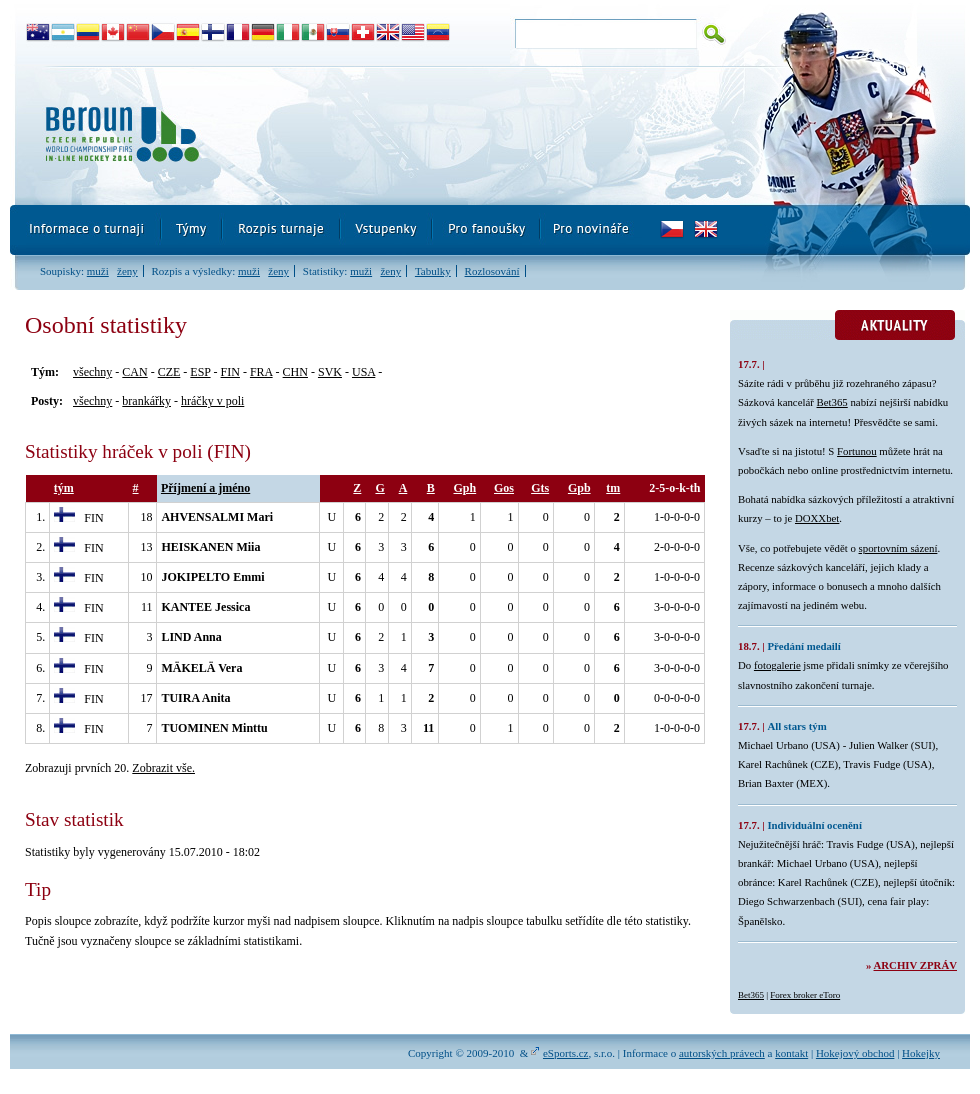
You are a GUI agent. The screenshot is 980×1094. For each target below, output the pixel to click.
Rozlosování (492, 271)
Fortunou (857, 451)
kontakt (791, 1053)
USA (363, 372)
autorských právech (722, 1053)
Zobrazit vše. (163, 768)
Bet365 (832, 402)
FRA (261, 372)
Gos (504, 488)
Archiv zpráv (915, 965)
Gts (540, 488)
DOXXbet (817, 518)
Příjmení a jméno (205, 488)
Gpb (579, 488)
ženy (127, 271)
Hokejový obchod (855, 1053)
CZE (169, 372)
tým (64, 488)
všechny (92, 372)
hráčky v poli (212, 401)
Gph (465, 488)
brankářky (146, 401)
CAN (134, 372)
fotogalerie (777, 665)
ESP (200, 372)
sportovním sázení (898, 548)
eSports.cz (566, 1053)
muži (98, 271)
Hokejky (921, 1053)
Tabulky (433, 271)
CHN (295, 372)
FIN (230, 372)
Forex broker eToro (805, 995)
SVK (330, 372)
